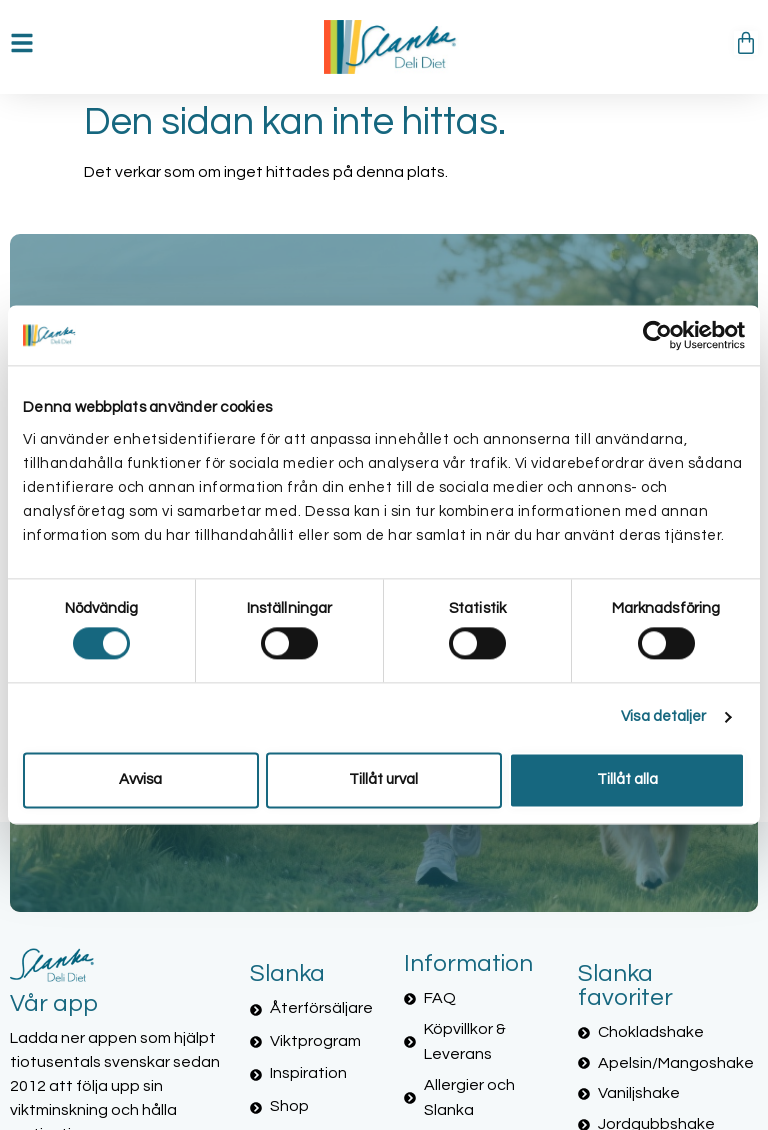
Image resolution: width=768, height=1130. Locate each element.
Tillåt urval (383, 779)
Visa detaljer (663, 717)
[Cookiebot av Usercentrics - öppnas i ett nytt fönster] (657, 335)
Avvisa (140, 779)
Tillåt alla (627, 779)
